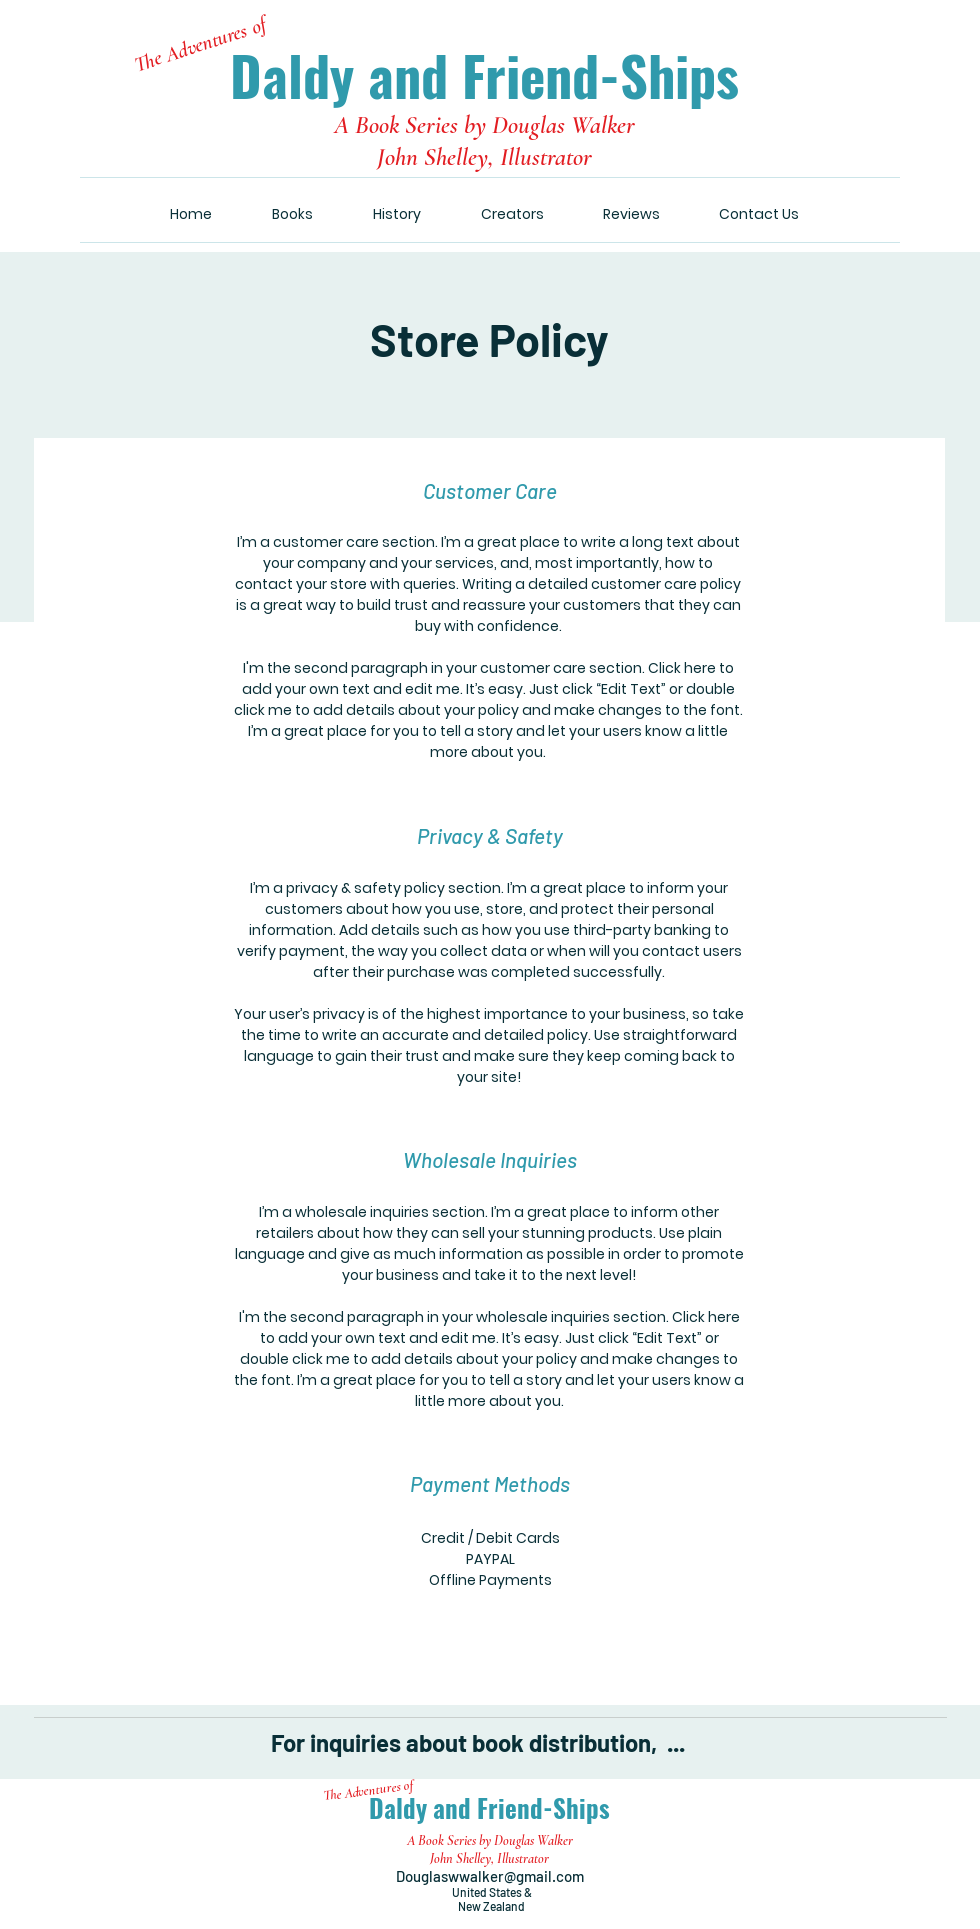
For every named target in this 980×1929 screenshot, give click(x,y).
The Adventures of (201, 44)
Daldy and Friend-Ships (484, 75)
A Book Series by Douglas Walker (484, 125)
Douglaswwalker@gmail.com (491, 1876)
